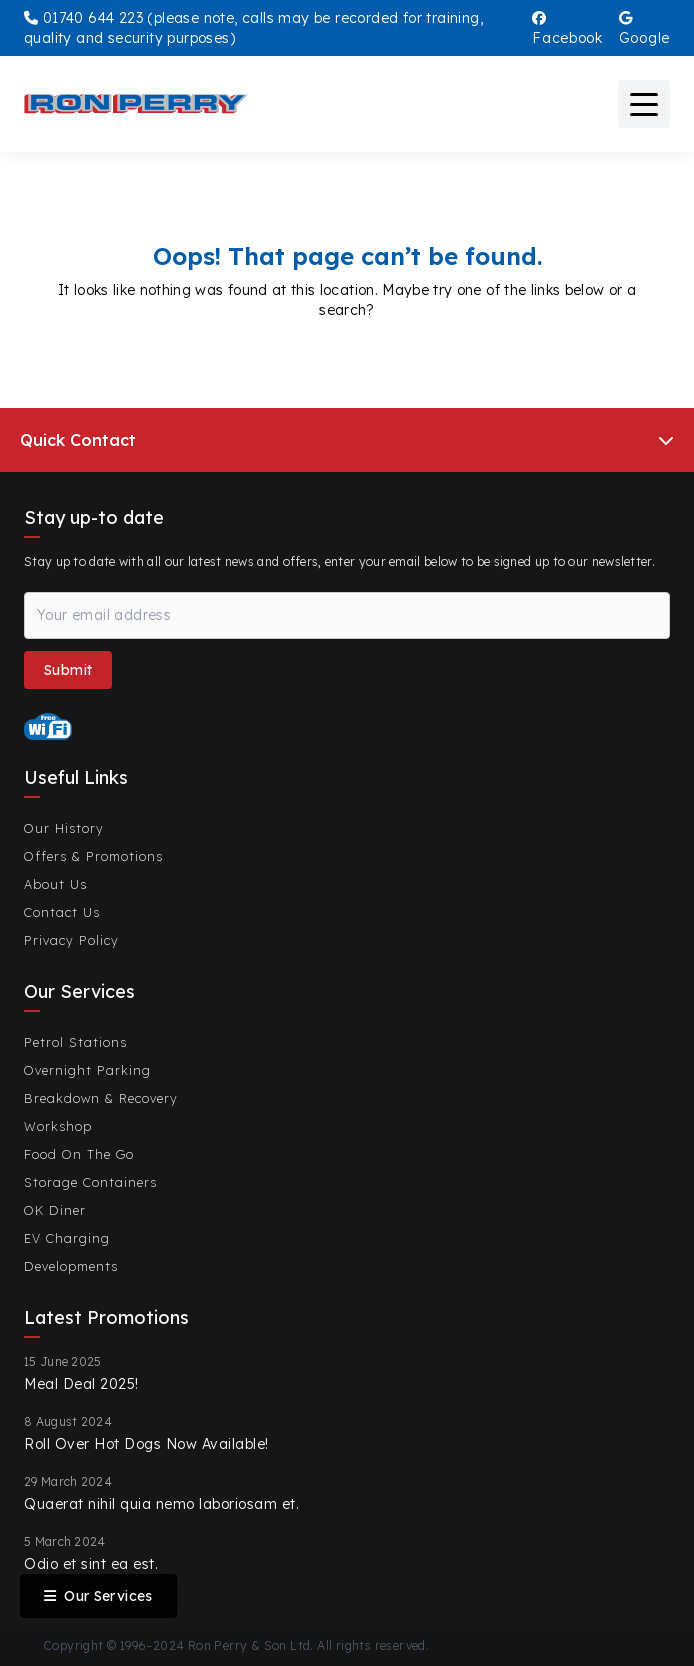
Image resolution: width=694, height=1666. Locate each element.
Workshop (58, 1126)
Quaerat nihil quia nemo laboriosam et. (161, 1504)
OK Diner (55, 1210)
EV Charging (67, 1238)
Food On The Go (79, 1154)
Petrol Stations (75, 1042)
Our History (64, 828)
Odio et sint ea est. (91, 1564)
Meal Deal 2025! (81, 1384)
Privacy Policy (71, 940)
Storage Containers (90, 1182)
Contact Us (62, 912)
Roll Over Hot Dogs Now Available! (146, 1444)
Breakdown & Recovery (101, 1098)
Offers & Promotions (93, 856)
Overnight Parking (87, 1070)
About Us (55, 884)
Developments (71, 1266)
